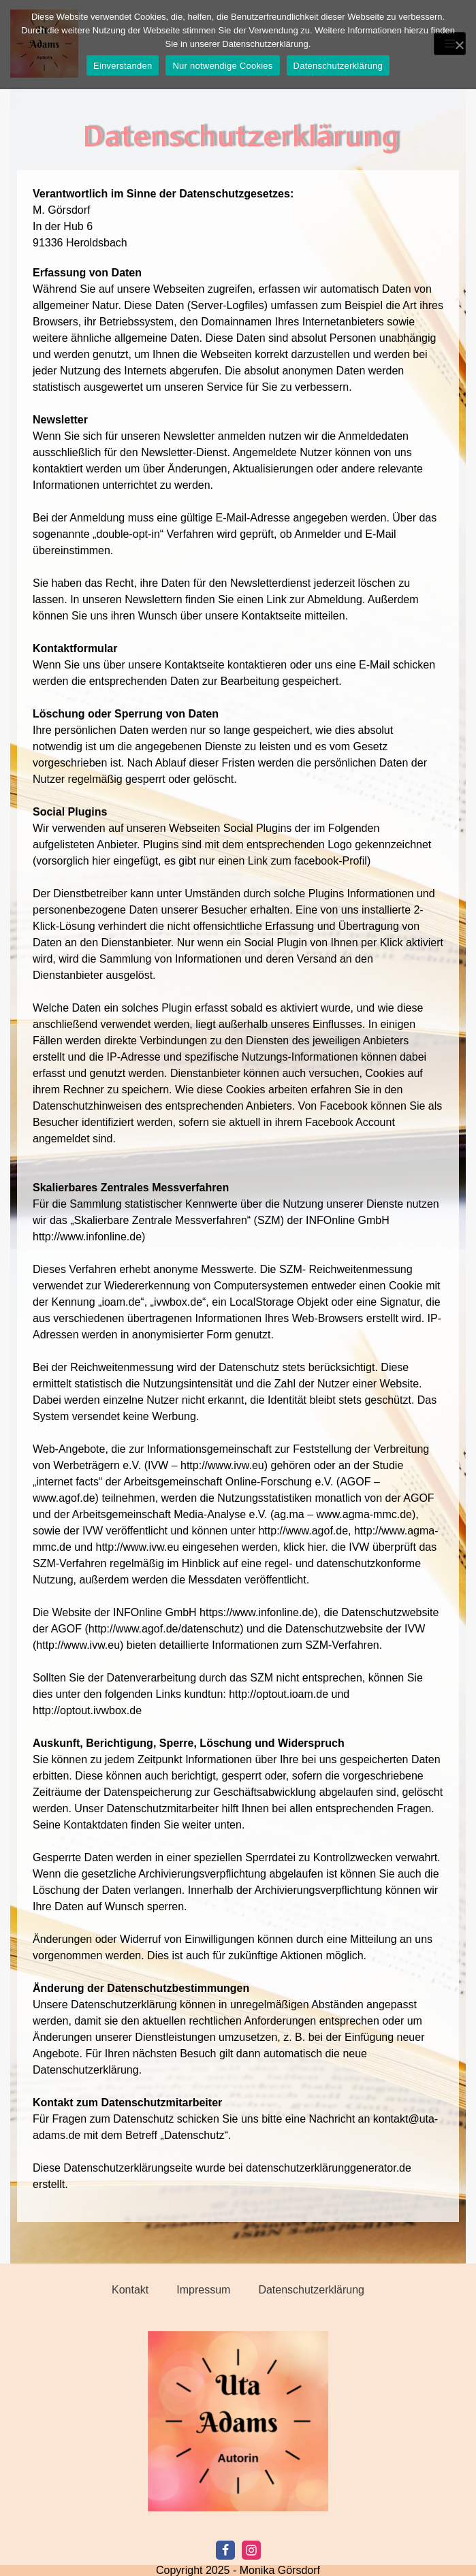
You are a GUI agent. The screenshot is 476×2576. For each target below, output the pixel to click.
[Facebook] (225, 2550)
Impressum (203, 2290)
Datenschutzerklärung (311, 2290)
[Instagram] (251, 2550)
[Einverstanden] (459, 45)
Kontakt (130, 2290)
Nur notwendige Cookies (222, 66)
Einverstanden (122, 66)
